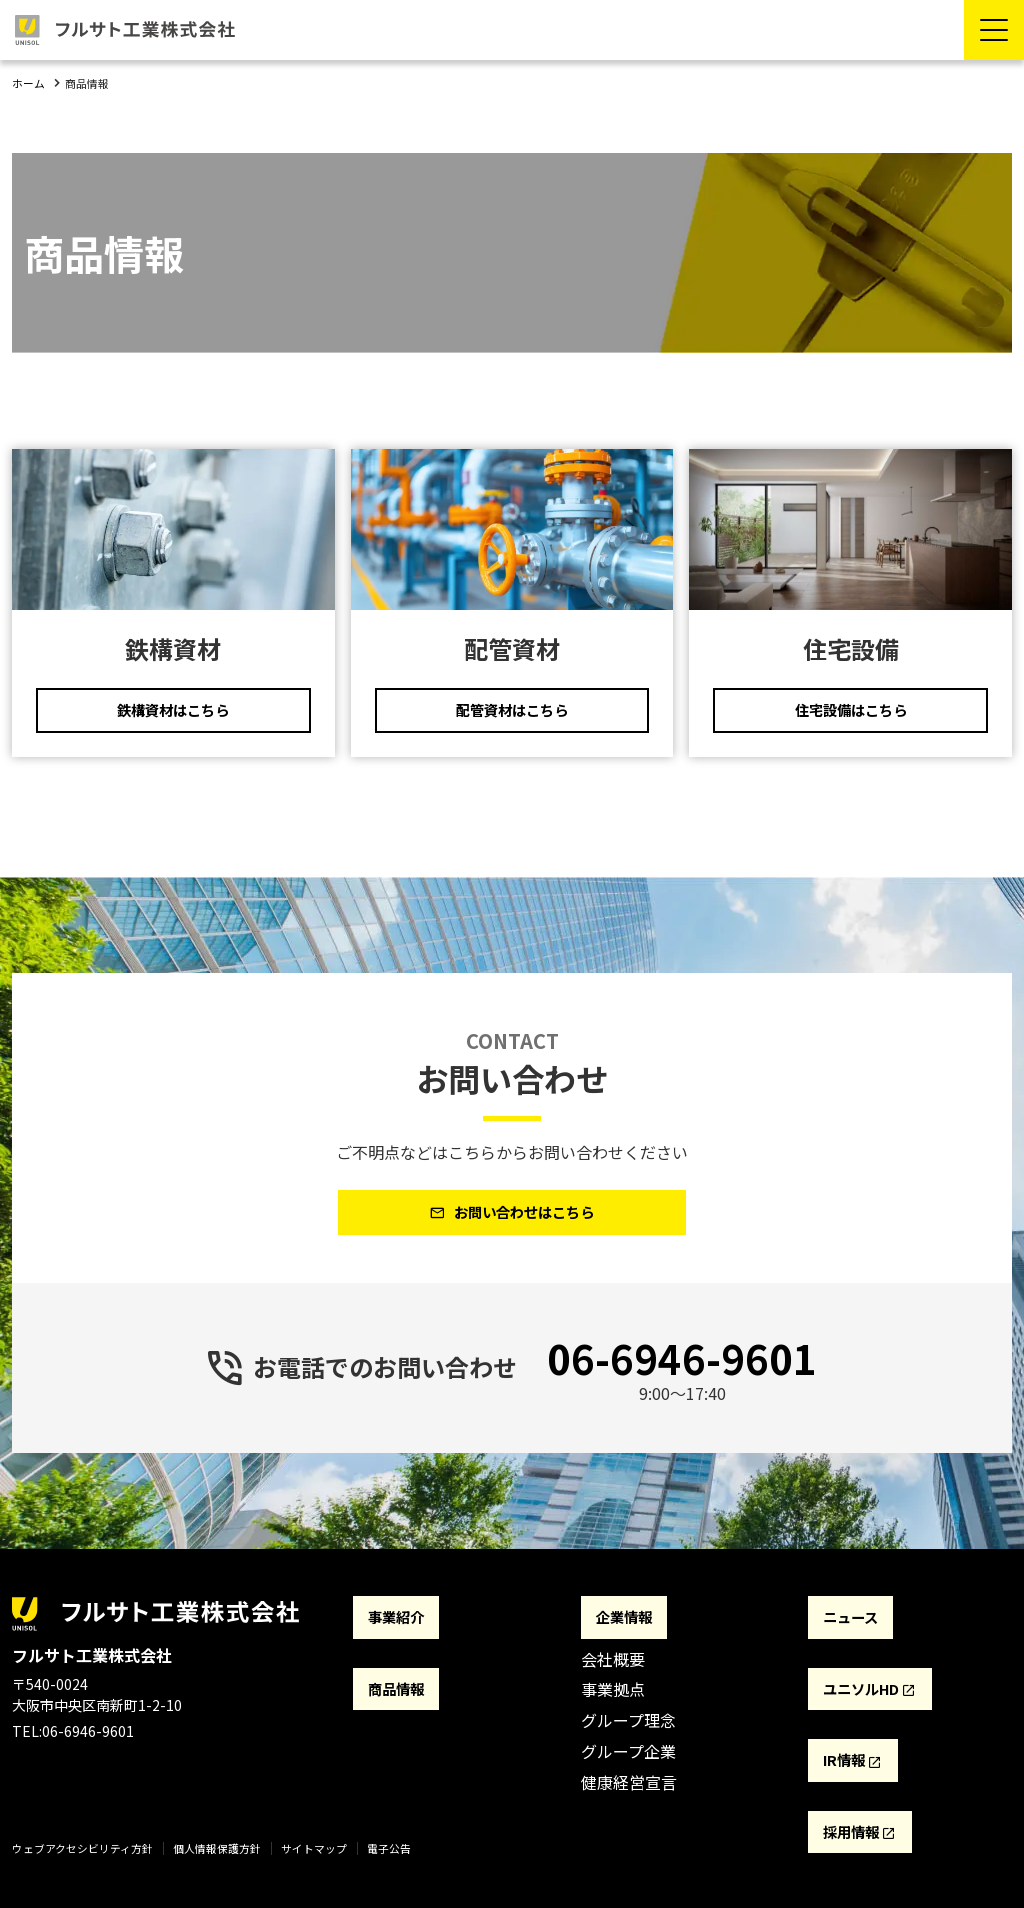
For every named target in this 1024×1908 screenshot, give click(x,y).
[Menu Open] (994, 30)
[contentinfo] (512, 1748)
